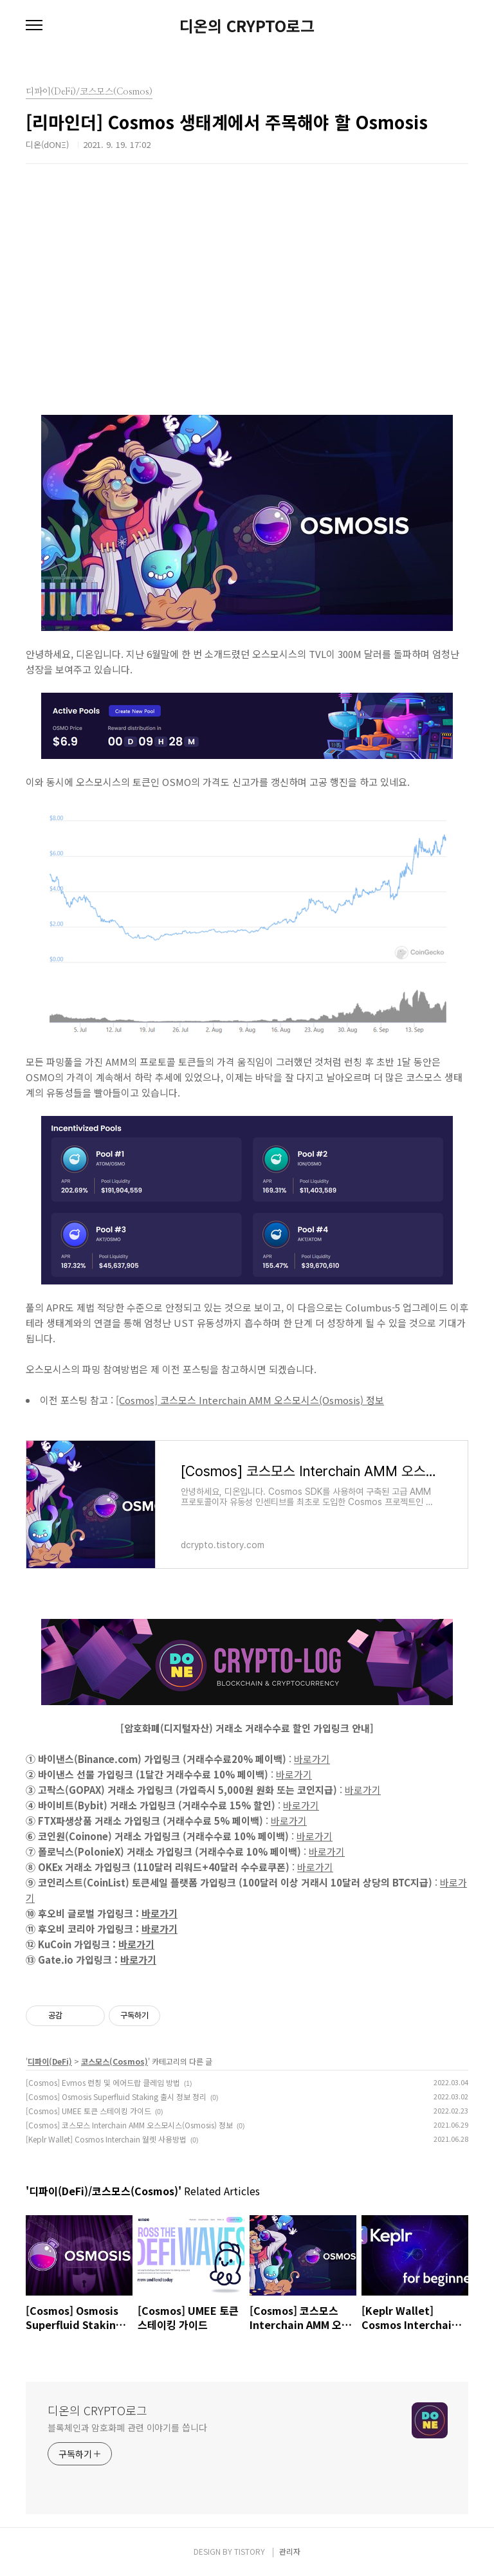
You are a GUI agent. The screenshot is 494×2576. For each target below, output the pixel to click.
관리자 (289, 2551)
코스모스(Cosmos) (114, 2061)
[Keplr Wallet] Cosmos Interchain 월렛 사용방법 (106, 2138)
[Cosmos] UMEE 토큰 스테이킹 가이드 (88, 2110)
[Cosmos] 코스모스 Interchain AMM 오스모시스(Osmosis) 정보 (250, 1400)
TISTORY (249, 2551)
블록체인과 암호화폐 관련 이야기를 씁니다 (127, 2427)
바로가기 (312, 1759)
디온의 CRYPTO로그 (247, 25)
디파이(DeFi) (50, 2061)
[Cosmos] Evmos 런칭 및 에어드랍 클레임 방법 (103, 2082)
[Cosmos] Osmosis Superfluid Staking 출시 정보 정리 (116, 2096)
